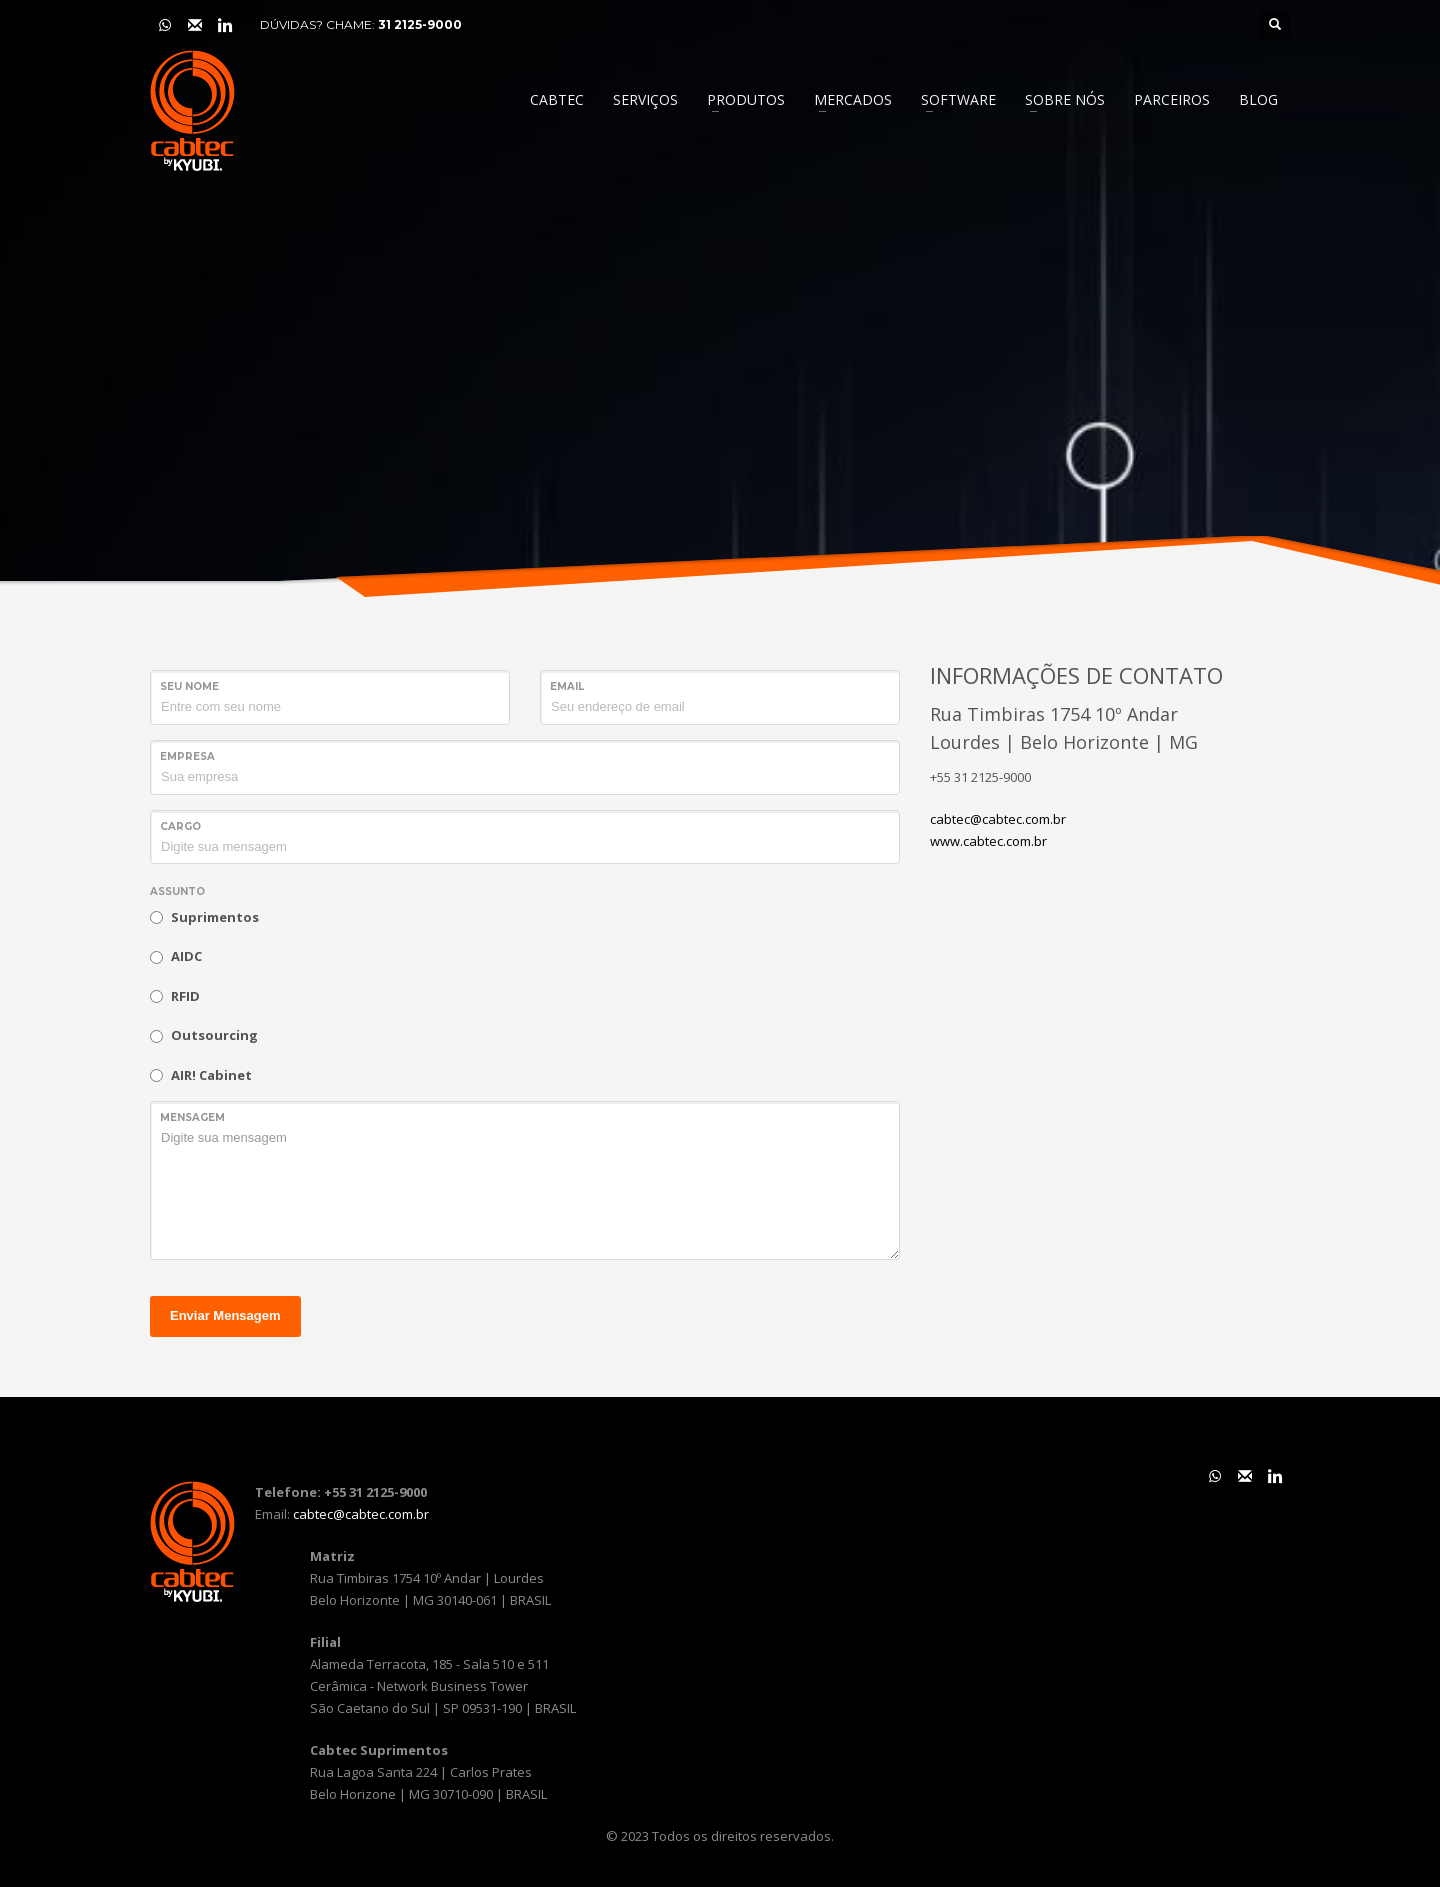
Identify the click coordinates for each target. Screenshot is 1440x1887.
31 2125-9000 (420, 24)
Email (567, 686)
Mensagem (192, 1117)
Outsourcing (214, 1035)
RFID (185, 996)
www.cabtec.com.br (988, 841)
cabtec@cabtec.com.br (998, 819)
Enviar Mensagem (225, 1315)
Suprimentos (215, 917)
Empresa (187, 756)
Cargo (180, 826)
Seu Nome (189, 686)
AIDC (186, 956)
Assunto (177, 891)
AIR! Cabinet (211, 1075)
